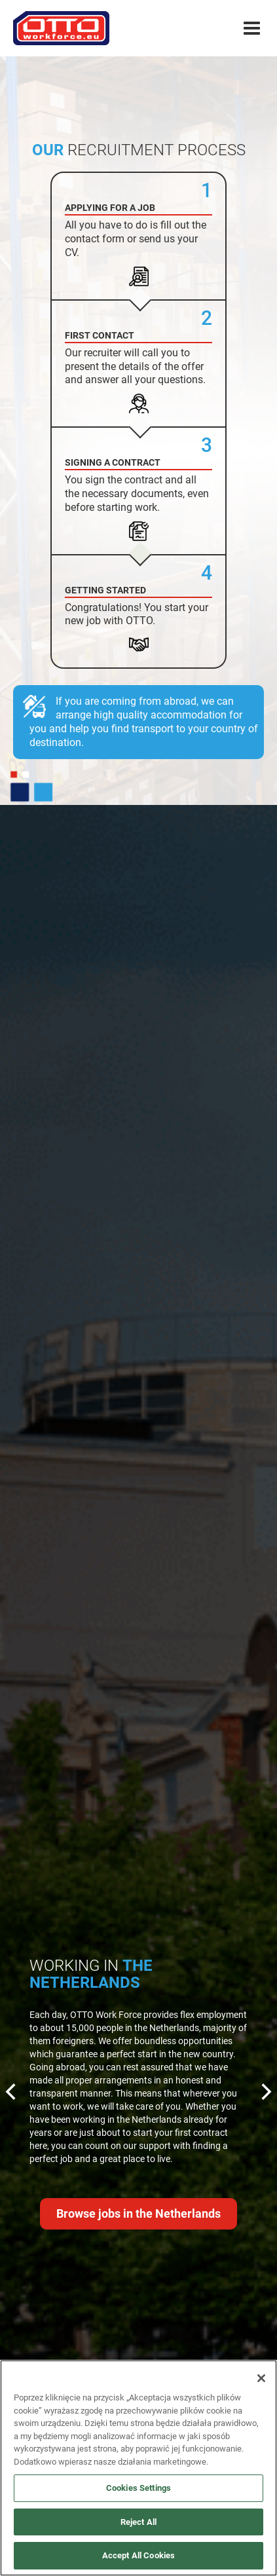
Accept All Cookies (138, 2555)
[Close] (261, 2378)
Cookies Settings (138, 2488)
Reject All (138, 2522)
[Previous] (12, 2093)
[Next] (265, 2093)
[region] (138, 2468)
